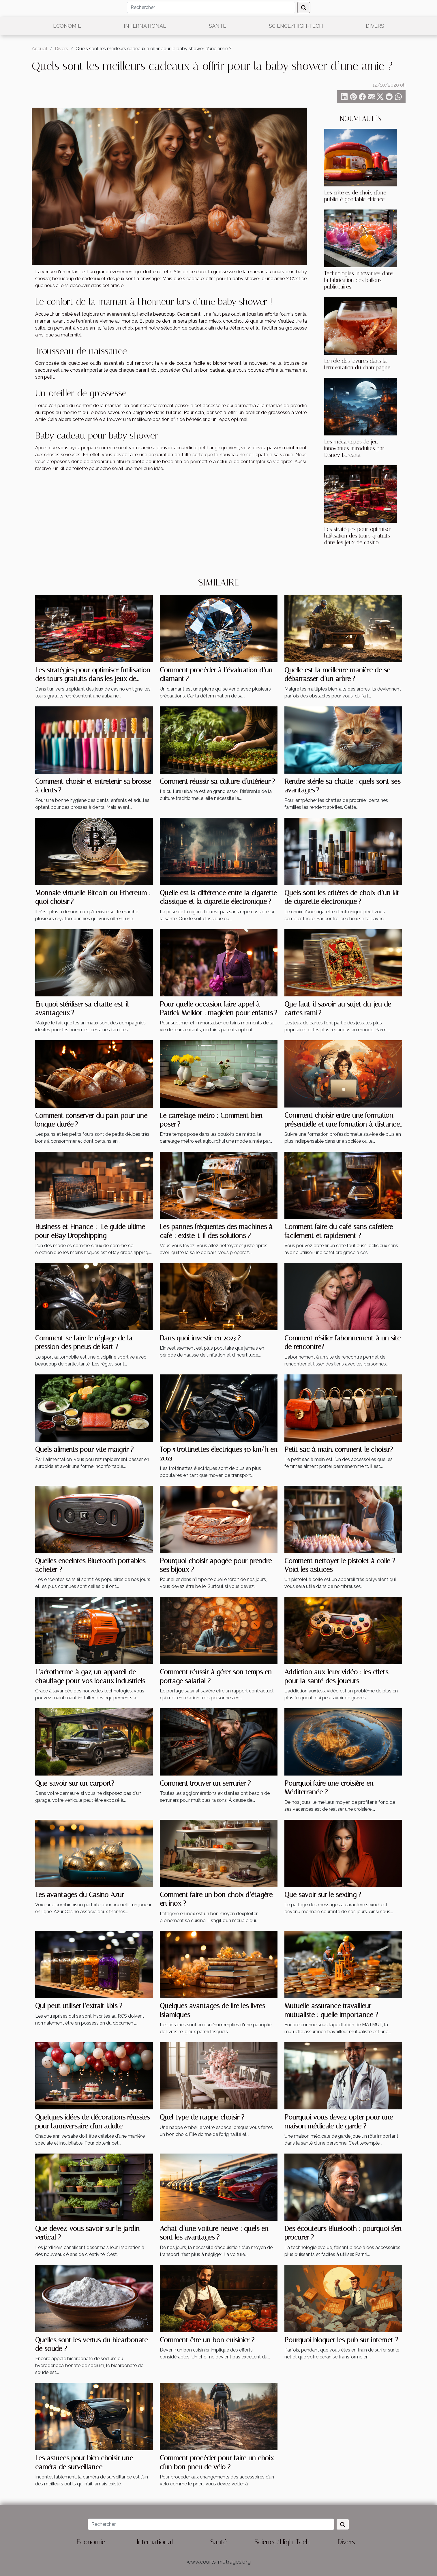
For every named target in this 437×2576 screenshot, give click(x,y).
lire (299, 321)
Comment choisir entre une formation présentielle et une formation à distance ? (342, 1124)
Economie (67, 26)
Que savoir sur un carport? (74, 1783)
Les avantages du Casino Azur (79, 1895)
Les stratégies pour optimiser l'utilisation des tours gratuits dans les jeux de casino (357, 536)
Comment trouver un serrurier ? (205, 1783)
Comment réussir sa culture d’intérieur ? (217, 781)
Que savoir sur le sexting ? (322, 1895)
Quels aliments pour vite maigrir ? (84, 1449)
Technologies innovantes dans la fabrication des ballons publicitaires (358, 280)
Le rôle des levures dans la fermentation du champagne (357, 364)
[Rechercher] (211, 7)
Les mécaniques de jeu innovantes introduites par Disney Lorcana (354, 448)
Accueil (39, 48)
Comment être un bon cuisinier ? (207, 2340)
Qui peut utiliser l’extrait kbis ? (78, 2006)
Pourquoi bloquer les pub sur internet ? (341, 2340)
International (145, 26)
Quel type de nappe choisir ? (202, 2117)
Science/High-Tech (296, 26)
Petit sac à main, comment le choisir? (338, 1449)
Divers (375, 26)
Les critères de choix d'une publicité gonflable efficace (355, 196)
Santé (217, 26)
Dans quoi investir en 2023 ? (200, 1338)
